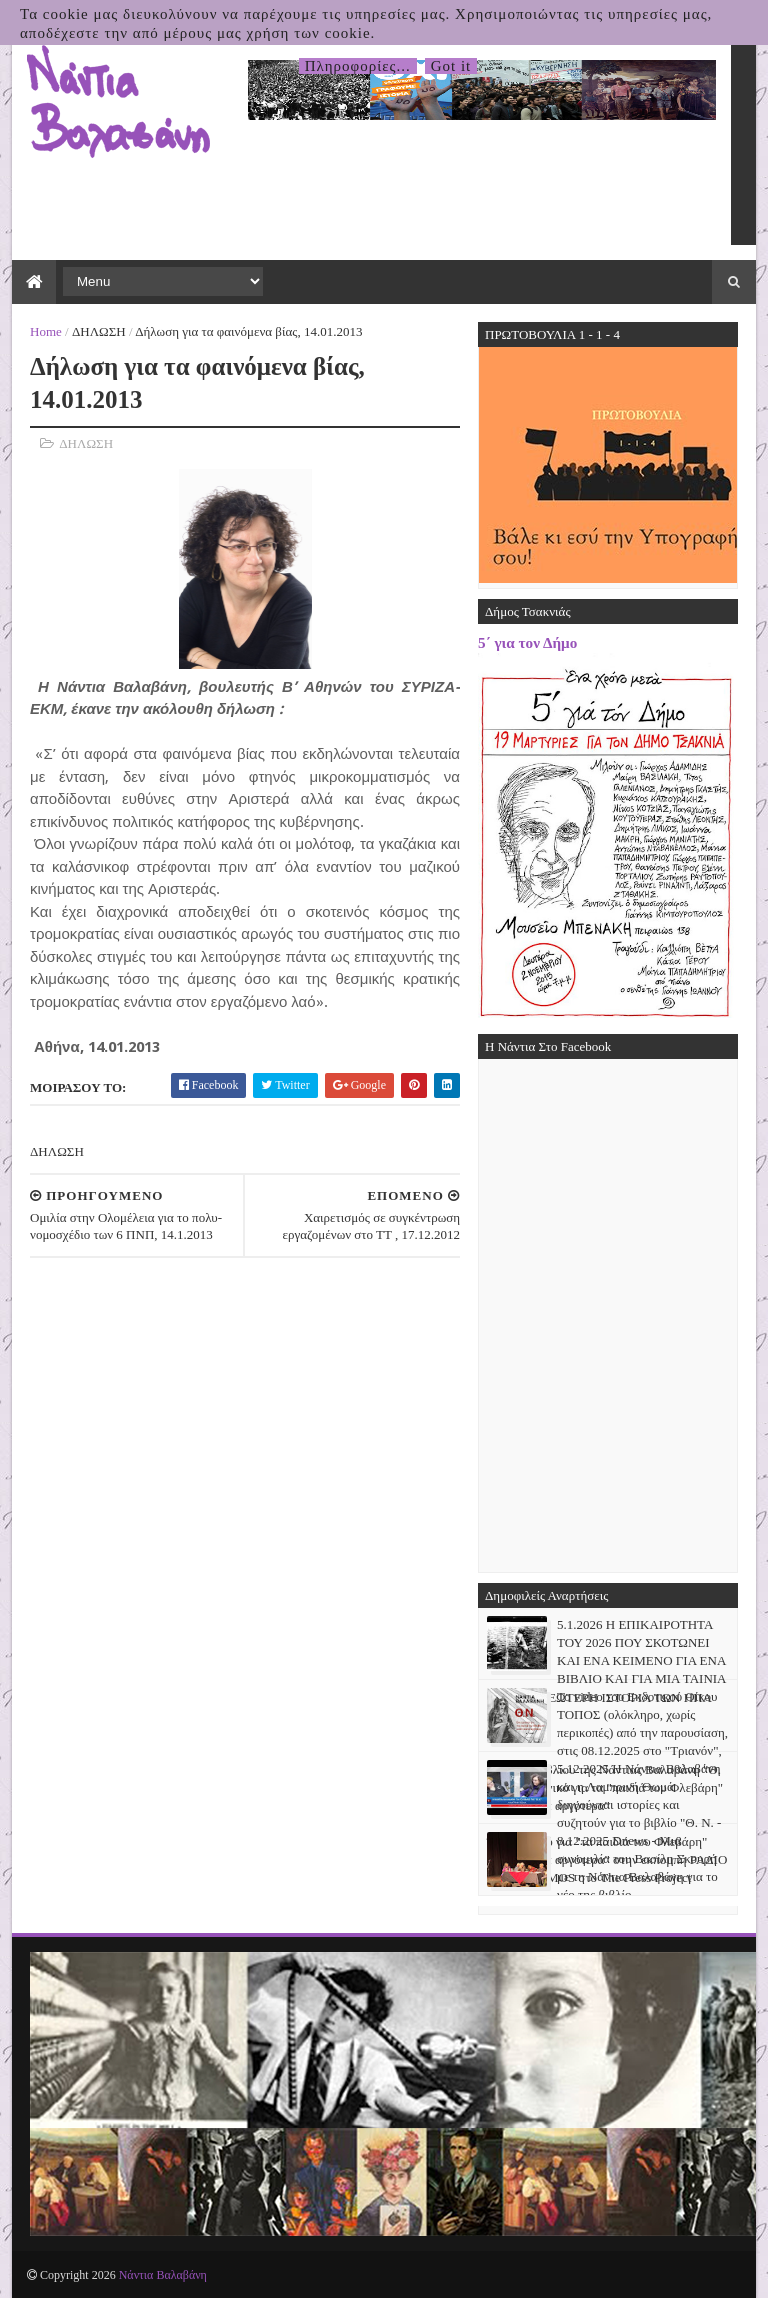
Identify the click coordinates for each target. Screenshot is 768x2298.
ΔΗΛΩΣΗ (99, 331)
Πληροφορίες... (358, 66)
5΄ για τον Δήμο (527, 642)
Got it (451, 66)
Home (46, 331)
